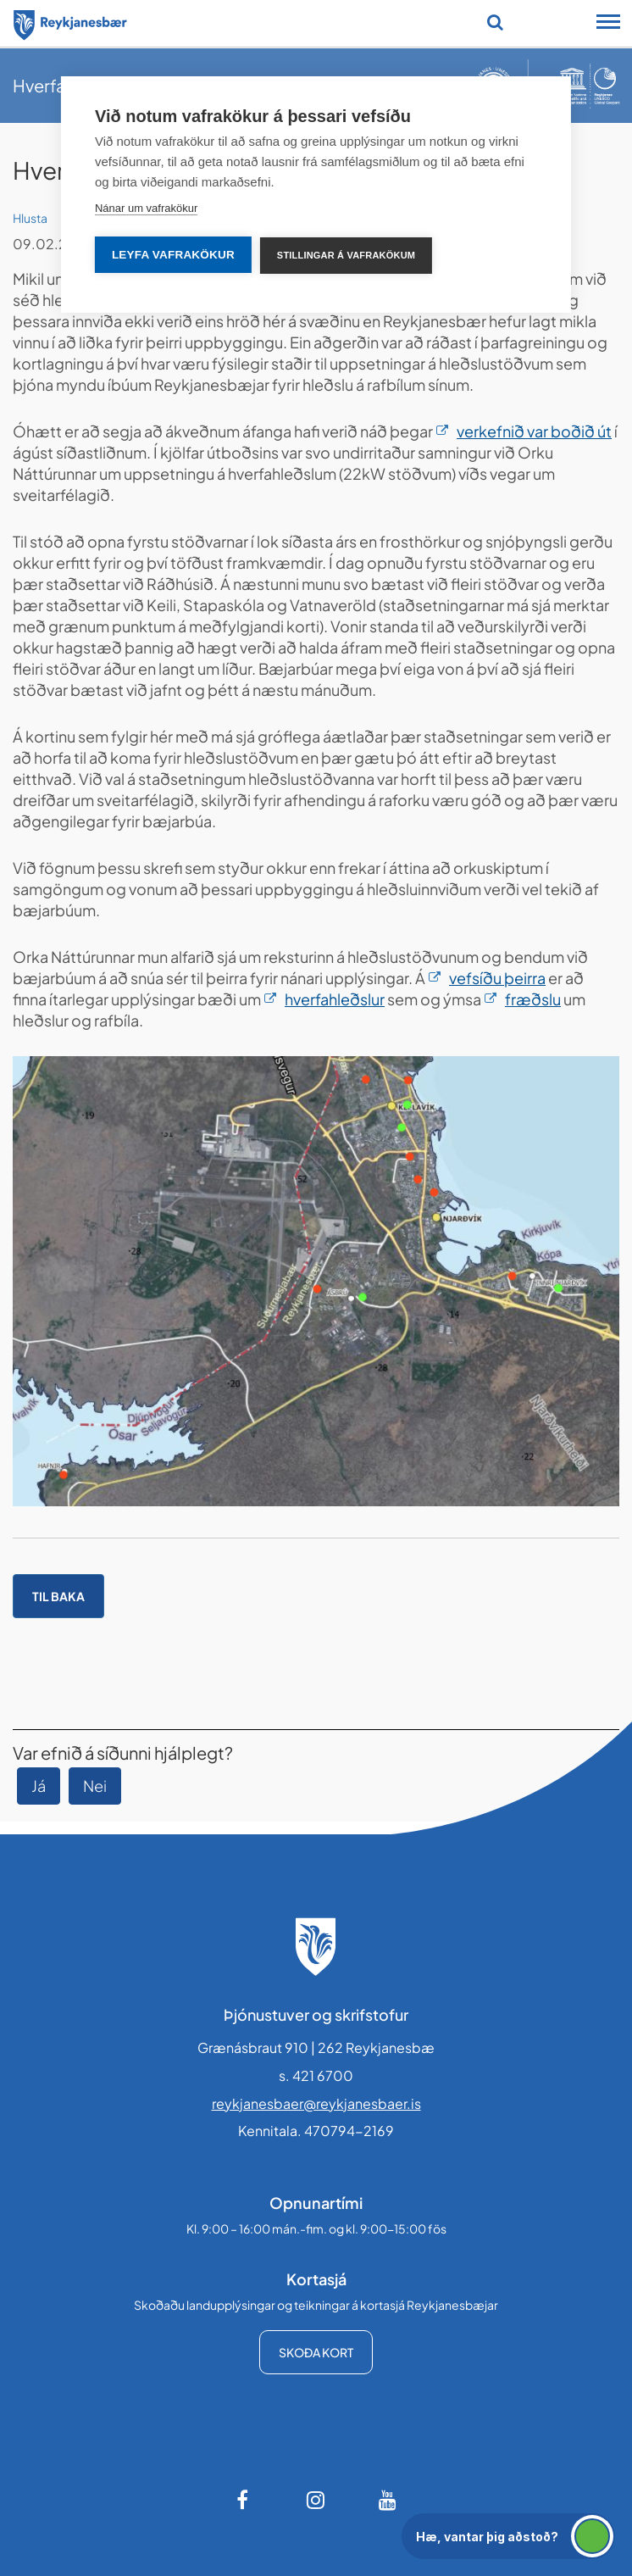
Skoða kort (316, 2352)
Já (38, 1785)
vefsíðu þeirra (497, 978)
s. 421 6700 (316, 2075)
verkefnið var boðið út (534, 431)
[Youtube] (388, 2500)
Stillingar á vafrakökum (346, 255)
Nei (95, 1785)
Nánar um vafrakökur (146, 208)
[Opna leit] (495, 22)
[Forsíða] (70, 22)
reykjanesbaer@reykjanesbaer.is (316, 2103)
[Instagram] (316, 2500)
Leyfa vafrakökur (173, 254)
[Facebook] (244, 2500)
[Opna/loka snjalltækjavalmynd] (608, 23)
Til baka (58, 1596)
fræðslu (533, 999)
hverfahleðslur (335, 999)
